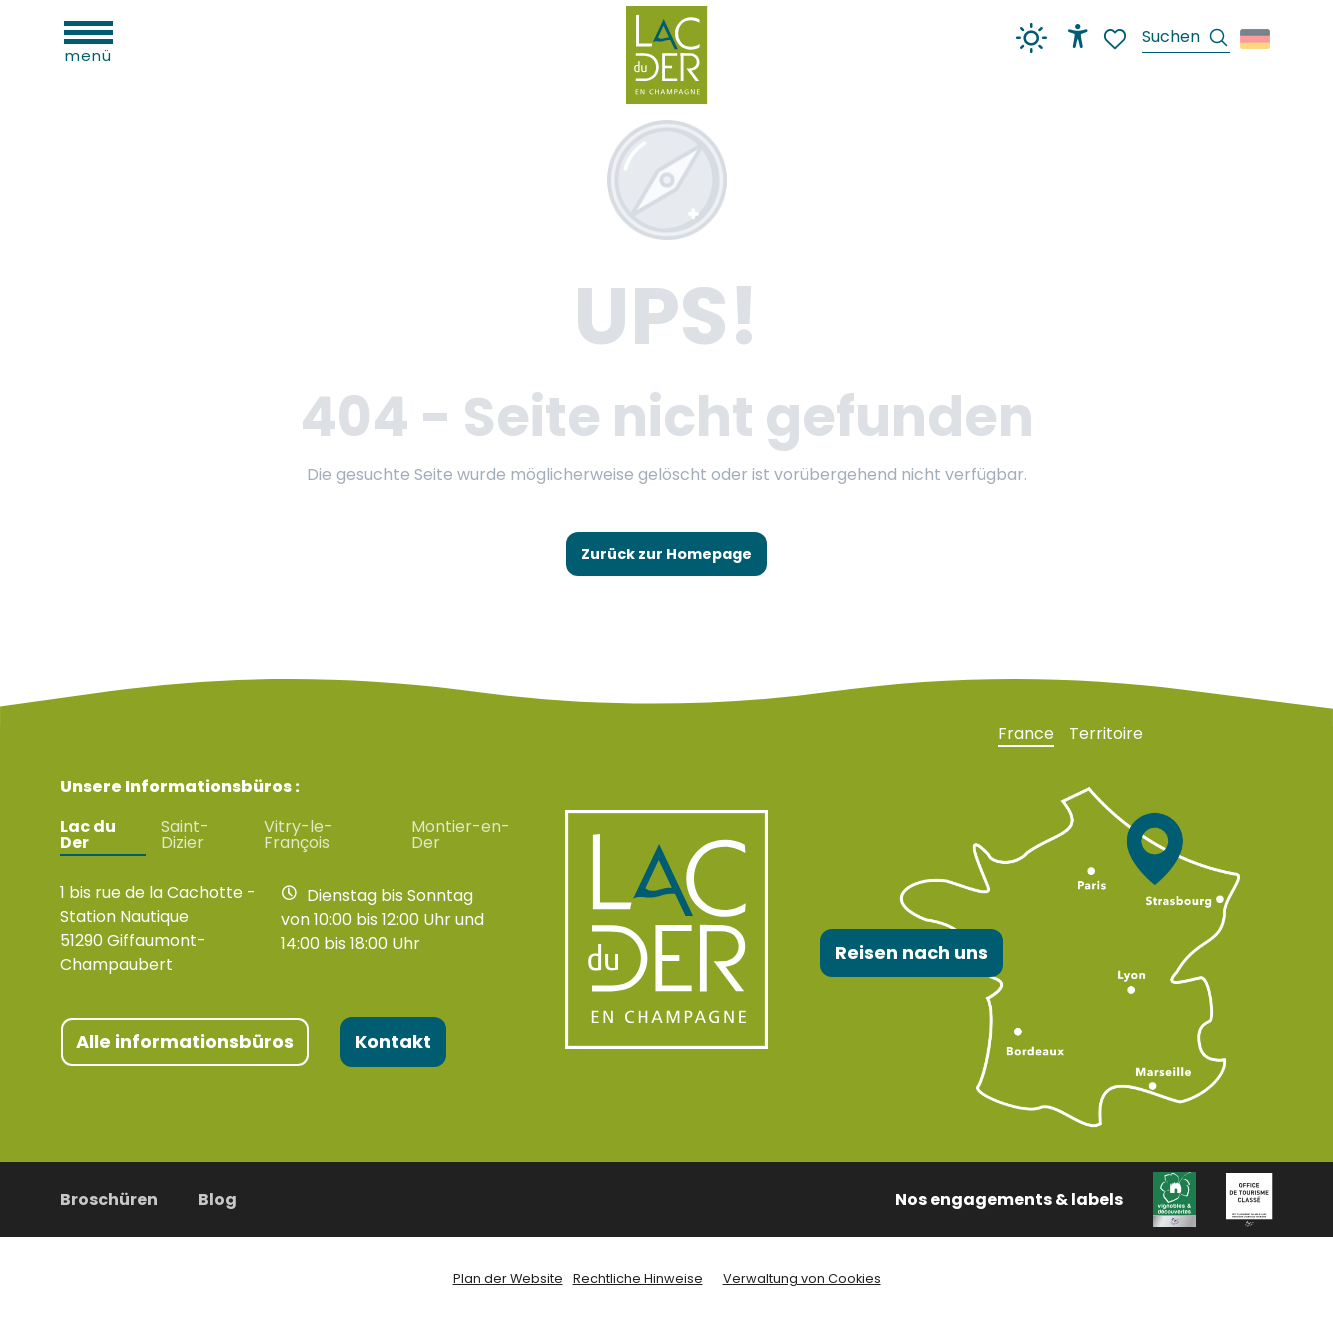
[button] (1186, 39)
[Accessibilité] (1078, 36)
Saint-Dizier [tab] (185, 835)
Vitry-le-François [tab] (298, 835)
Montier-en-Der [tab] (460, 835)
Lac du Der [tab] (88, 835)
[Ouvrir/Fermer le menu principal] (88, 40)
